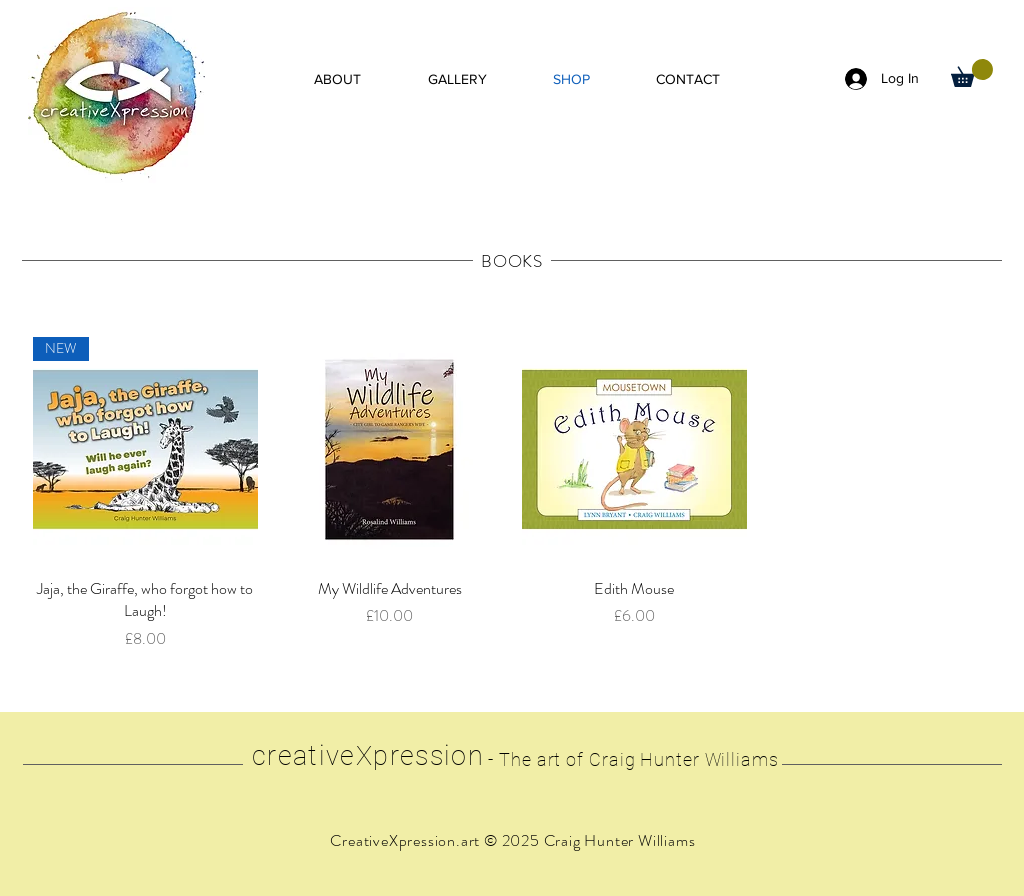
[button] (972, 73)
